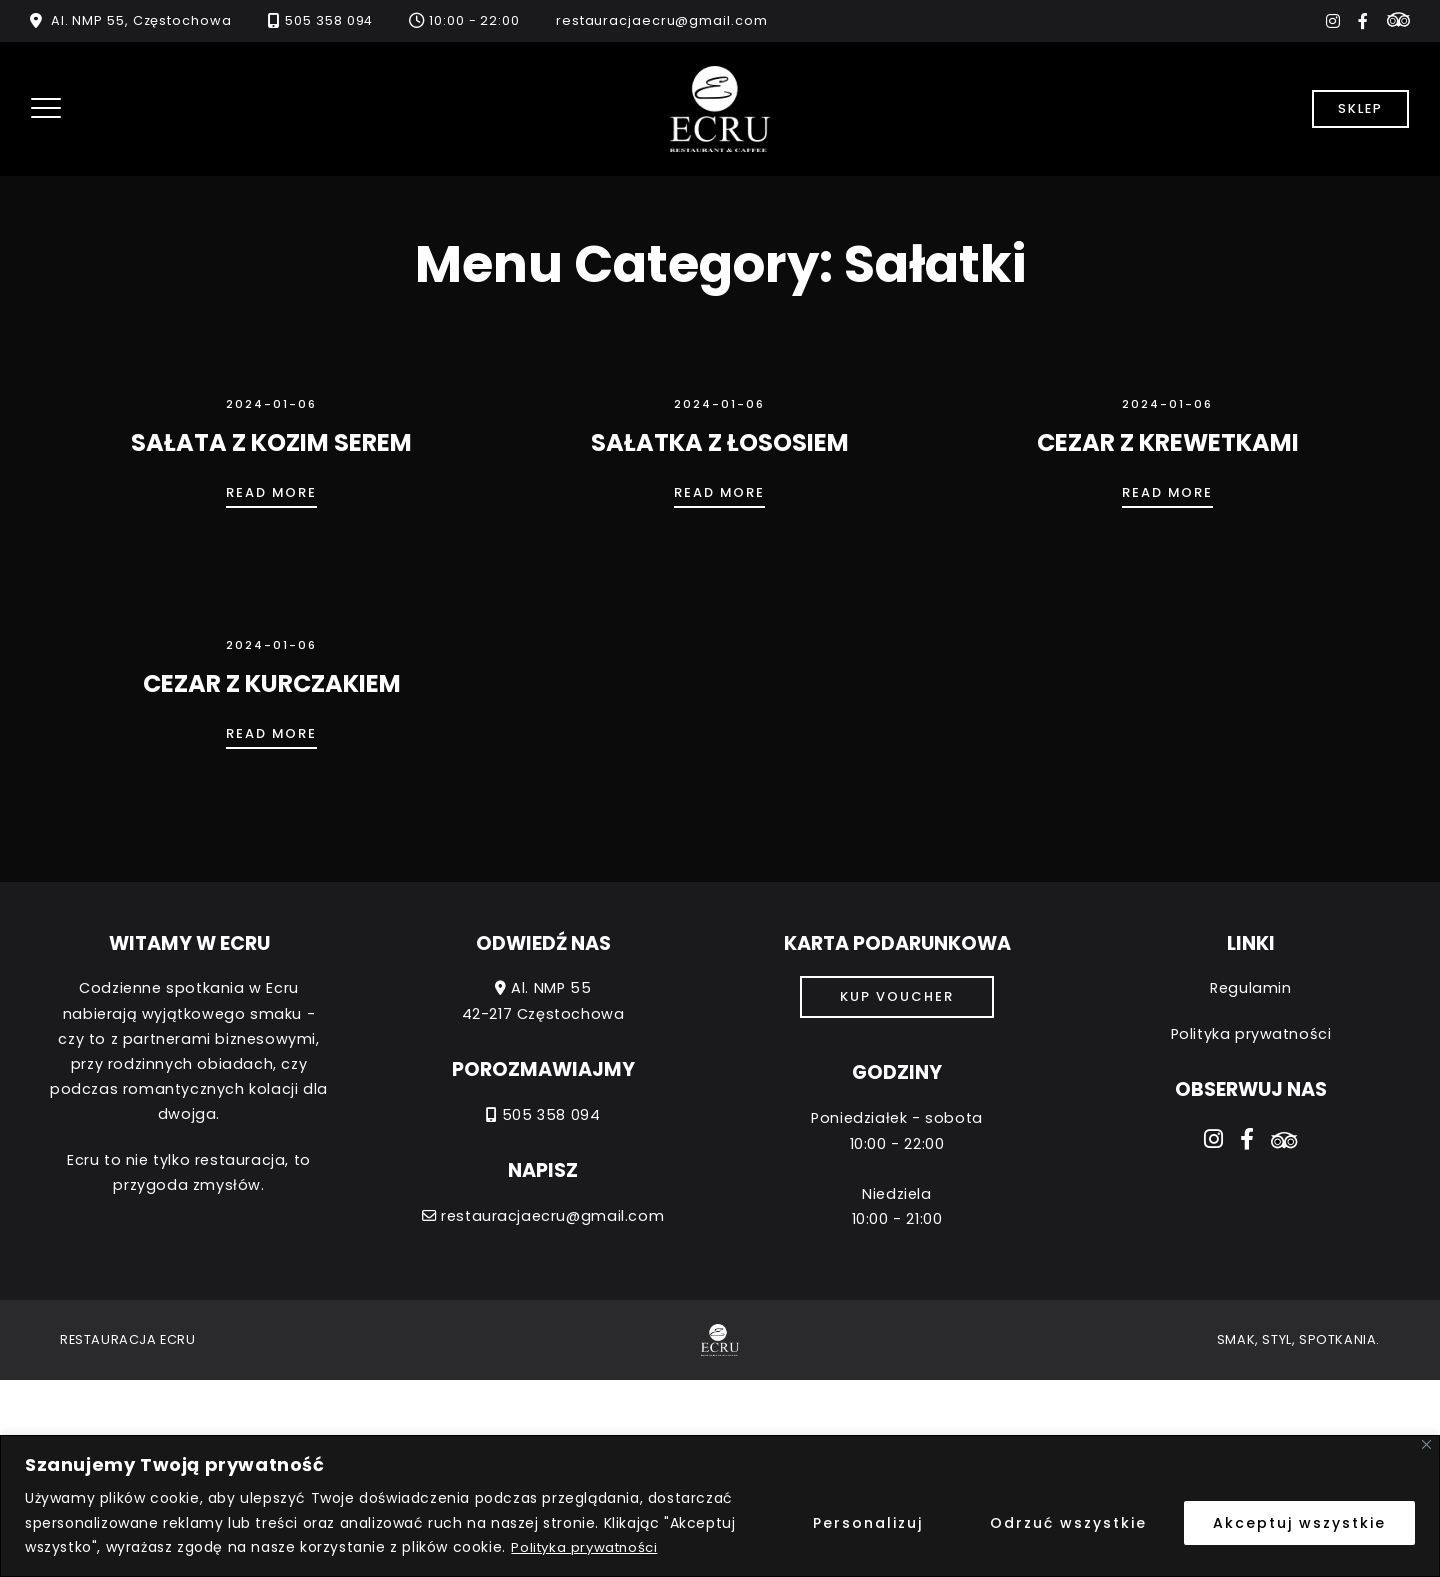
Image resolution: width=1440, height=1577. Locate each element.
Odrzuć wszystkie (1068, 1523)
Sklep (1360, 108)
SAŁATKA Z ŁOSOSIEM (720, 442)
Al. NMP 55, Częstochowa (141, 20)
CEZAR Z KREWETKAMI (1168, 442)
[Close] (1426, 1444)
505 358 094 (329, 20)
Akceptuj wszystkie (1299, 1523)
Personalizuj (868, 1523)
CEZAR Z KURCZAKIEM (272, 683)
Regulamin (1250, 988)
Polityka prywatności (588, 1547)
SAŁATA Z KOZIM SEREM (271, 442)
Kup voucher (897, 996)
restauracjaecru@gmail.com (662, 20)
